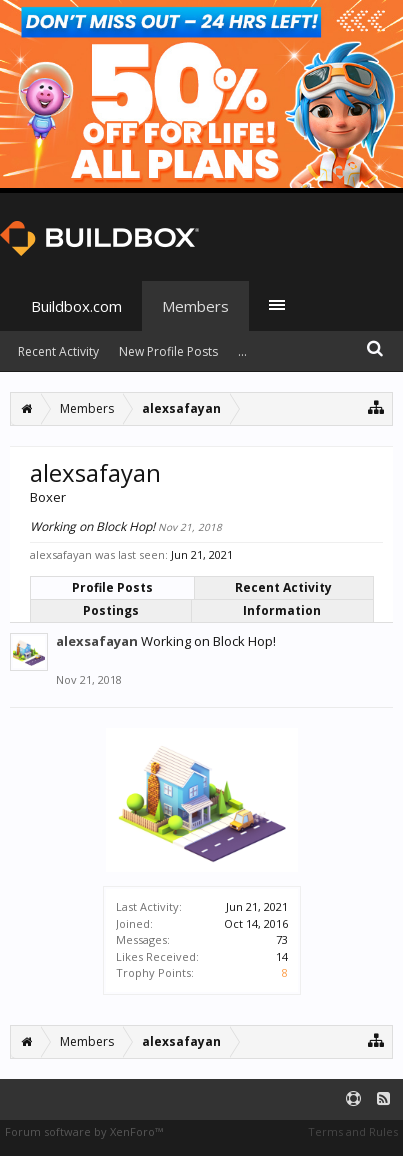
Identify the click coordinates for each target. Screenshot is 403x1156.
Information (282, 610)
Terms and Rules (353, 1131)
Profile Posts (112, 587)
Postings (111, 610)
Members (195, 306)
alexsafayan (97, 641)
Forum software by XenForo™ (84, 1131)
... (242, 351)
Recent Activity (283, 587)
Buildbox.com (76, 306)
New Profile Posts (168, 351)
